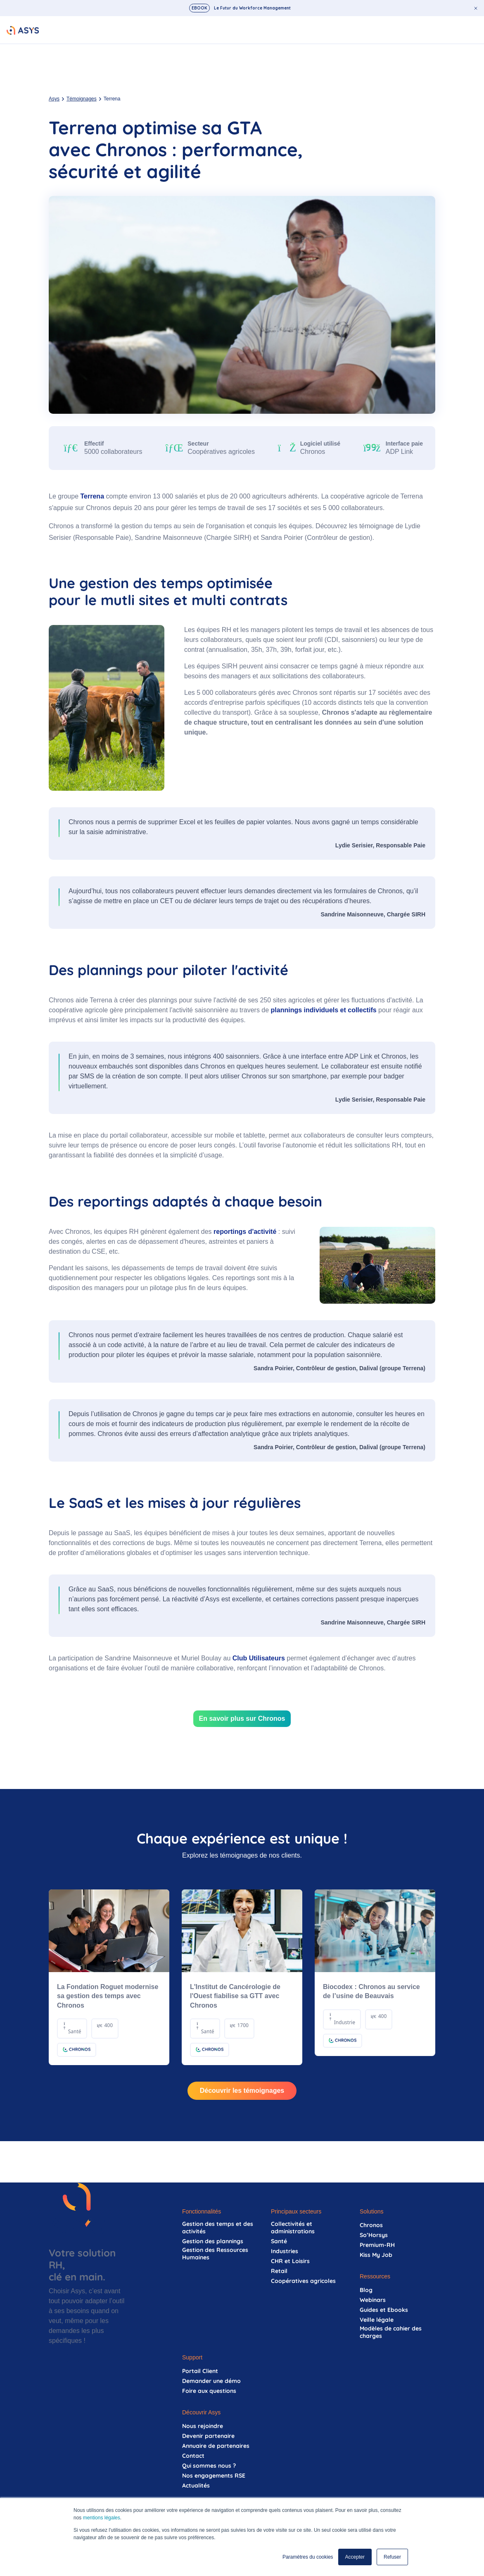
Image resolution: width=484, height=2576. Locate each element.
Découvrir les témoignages (242, 2090)
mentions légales (101, 2518)
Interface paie (404, 443)
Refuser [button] (392, 2557)
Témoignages (81, 99)
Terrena (92, 496)
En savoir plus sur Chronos (242, 1718)
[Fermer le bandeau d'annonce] (476, 8)
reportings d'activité (245, 1231)
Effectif (94, 443)
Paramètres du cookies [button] (307, 2557)
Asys (54, 99)
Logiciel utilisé (320, 443)
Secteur (198, 443)
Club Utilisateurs (259, 1658)
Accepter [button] (355, 2557)
